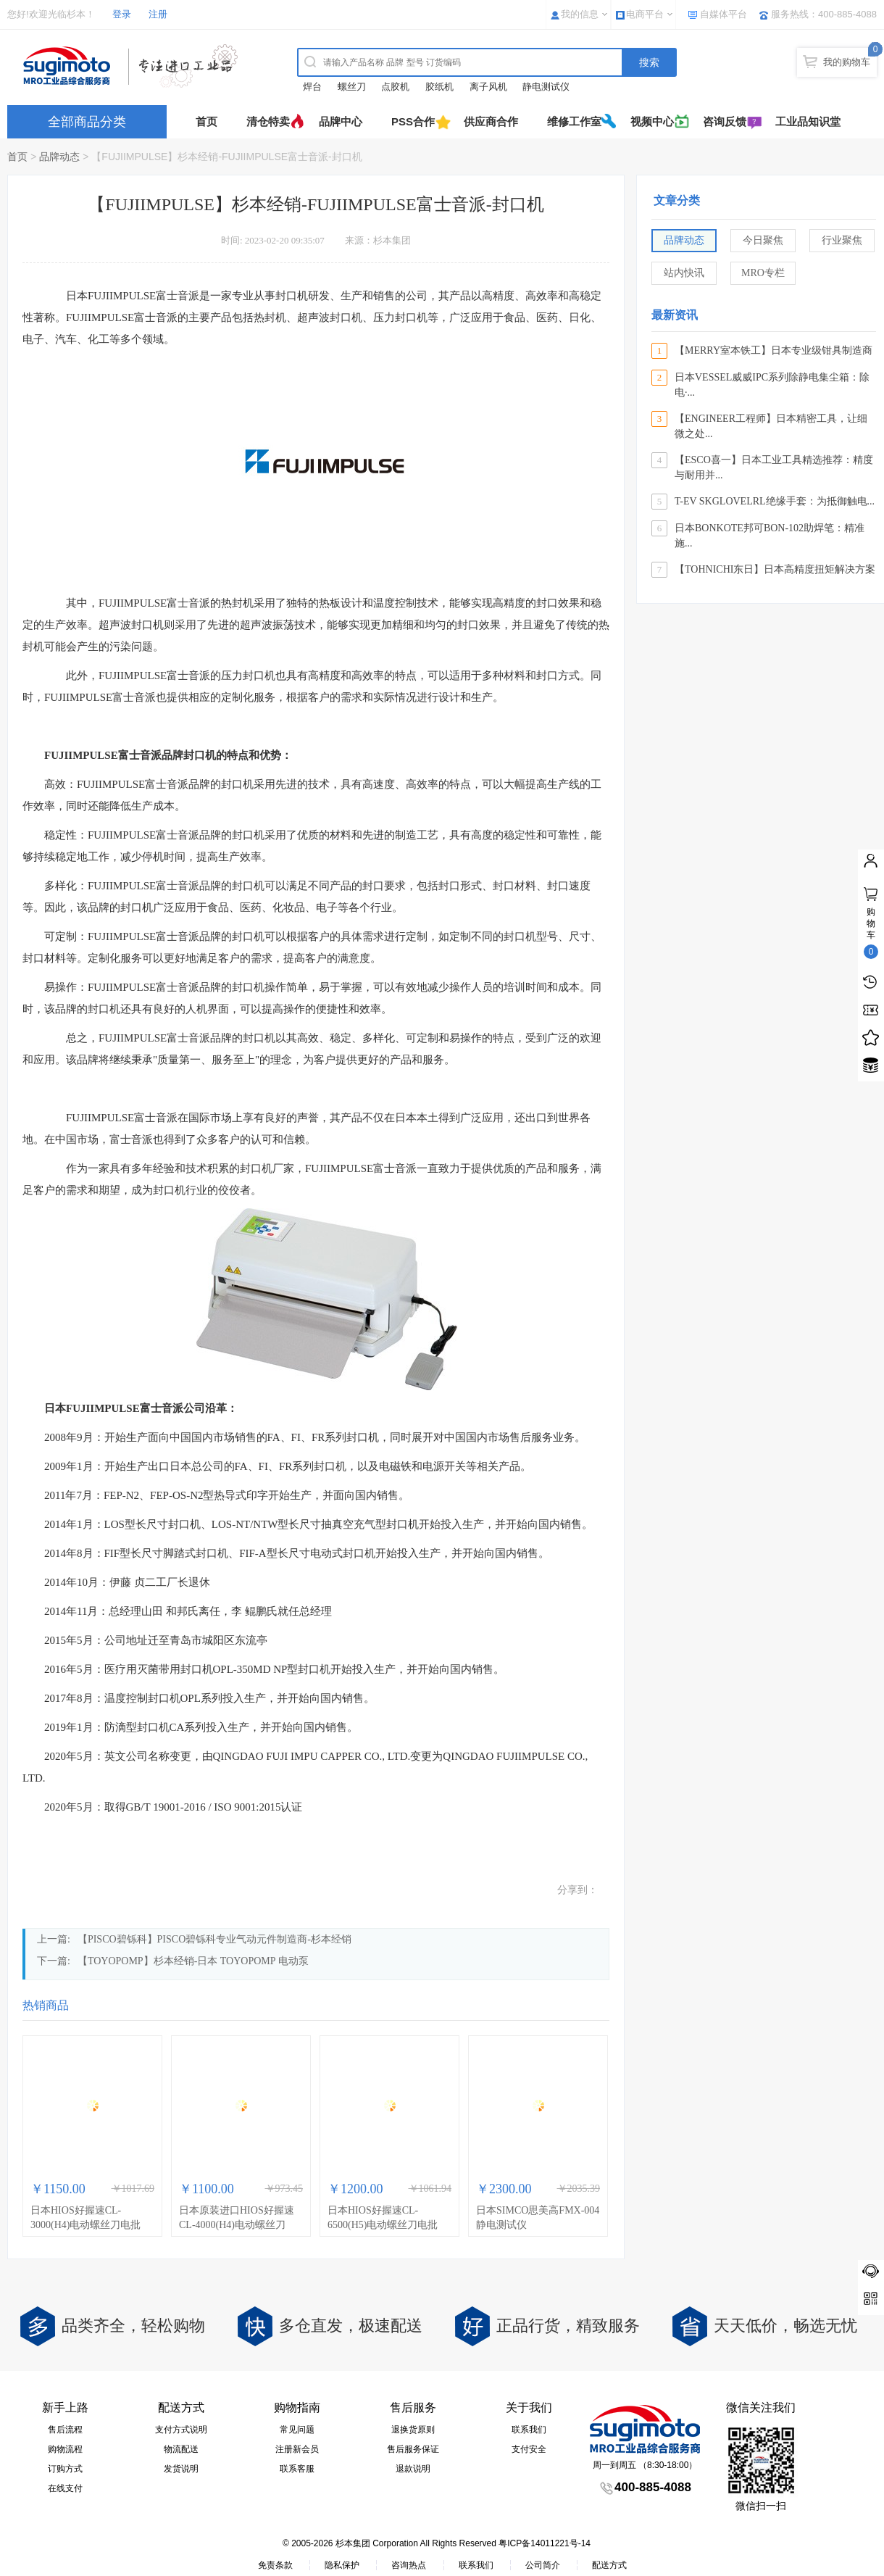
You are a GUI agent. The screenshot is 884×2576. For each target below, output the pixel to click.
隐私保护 (342, 2565)
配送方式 (609, 2565)
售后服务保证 (413, 2449)
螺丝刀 (352, 86)
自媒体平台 (723, 14)
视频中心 (652, 121)
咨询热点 (408, 2565)
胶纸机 (439, 86)
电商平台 (645, 14)
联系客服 (297, 2469)
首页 (206, 121)
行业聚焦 (842, 240)
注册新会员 (297, 2449)
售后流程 (65, 2430)
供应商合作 (491, 121)
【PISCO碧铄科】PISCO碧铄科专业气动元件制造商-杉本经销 (214, 1939)
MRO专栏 (763, 272)
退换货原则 (413, 2430)
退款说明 (413, 2469)
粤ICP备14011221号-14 (545, 2543)
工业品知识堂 (808, 121)
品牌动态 (59, 156)
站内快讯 (684, 272)
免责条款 (275, 2565)
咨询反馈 (724, 121)
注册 (158, 14)
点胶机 (395, 86)
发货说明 (181, 2469)
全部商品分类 (87, 122)
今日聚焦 (763, 240)
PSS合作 (413, 121)
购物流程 (65, 2449)
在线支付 (65, 2488)
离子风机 (488, 86)
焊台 (312, 86)
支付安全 (529, 2449)
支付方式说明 (181, 2430)
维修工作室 (574, 121)
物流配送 (181, 2449)
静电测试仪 (546, 86)
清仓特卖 (268, 121)
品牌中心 (340, 121)
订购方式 (65, 2469)
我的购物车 (846, 62)
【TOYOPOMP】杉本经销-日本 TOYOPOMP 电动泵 (193, 1961)
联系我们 (529, 2430)
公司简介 (542, 2565)
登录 (121, 14)
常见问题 (297, 2430)
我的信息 (580, 14)
